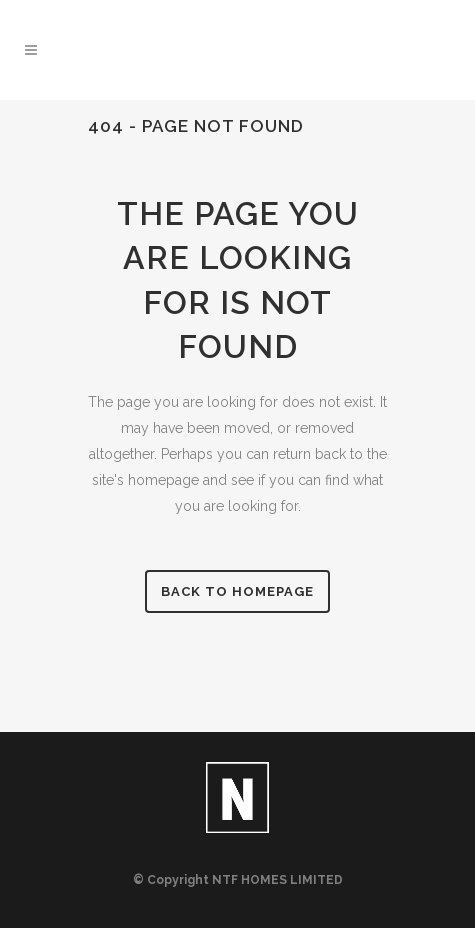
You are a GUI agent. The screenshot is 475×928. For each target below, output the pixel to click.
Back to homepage (237, 591)
